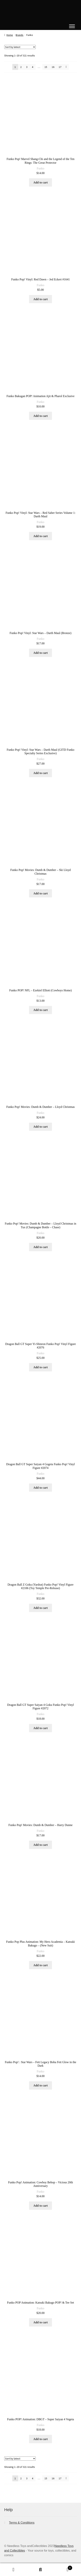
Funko (40, 168)
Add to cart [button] (40, 182)
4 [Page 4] (32, 67)
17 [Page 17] (60, 67)
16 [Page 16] (53, 67)
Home (9, 35)
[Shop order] (20, 47)
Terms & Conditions (22, 2522)
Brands (19, 35)
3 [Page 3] (26, 67)
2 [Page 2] (21, 67)
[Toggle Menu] (72, 26)
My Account (13, 2569)
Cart (63, 2567)
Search (40, 2569)
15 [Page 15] (46, 67)
